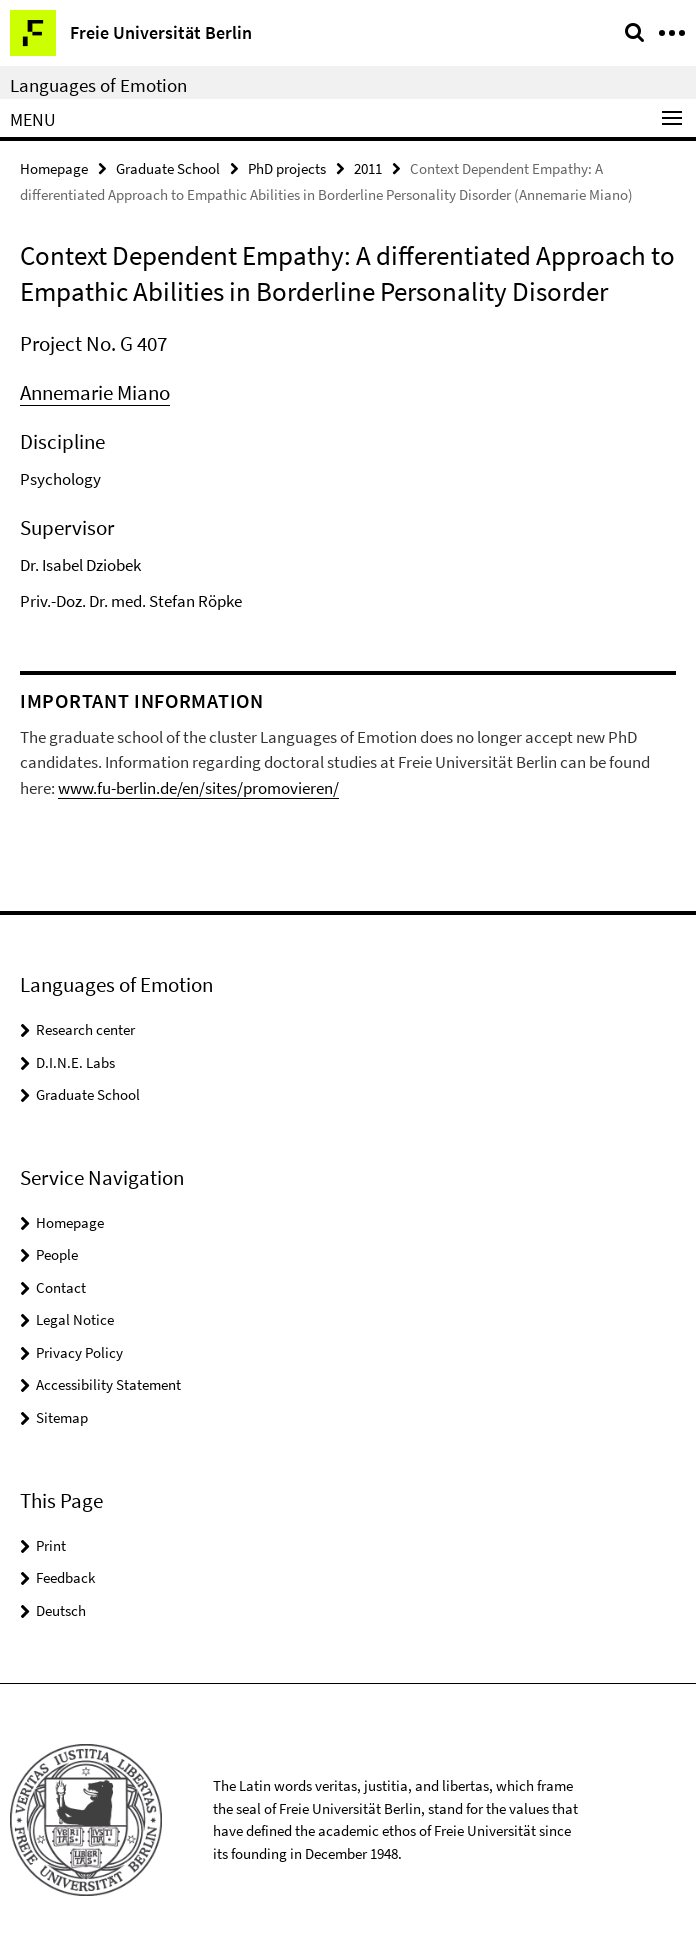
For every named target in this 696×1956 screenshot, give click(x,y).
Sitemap (62, 1417)
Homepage (54, 168)
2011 (368, 168)
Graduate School (168, 168)
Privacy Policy (79, 1352)
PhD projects (287, 168)
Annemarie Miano (95, 392)
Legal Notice (75, 1319)
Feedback (65, 1577)
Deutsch (61, 1610)
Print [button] (51, 1545)
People (57, 1254)
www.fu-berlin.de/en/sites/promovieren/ (198, 788)
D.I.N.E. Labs (75, 1062)
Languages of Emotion (98, 85)
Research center (85, 1029)
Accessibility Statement (108, 1384)
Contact (61, 1287)
